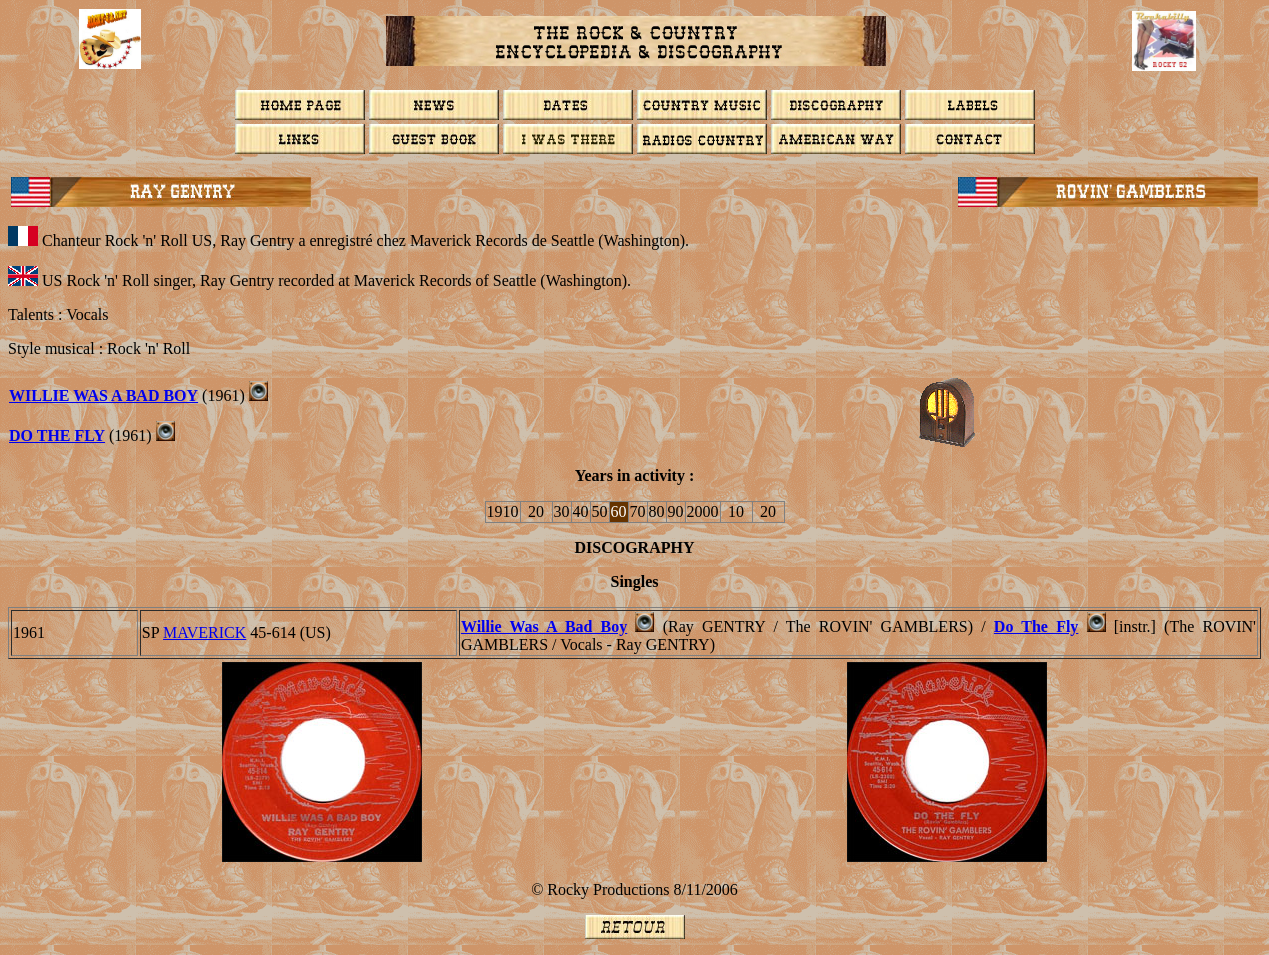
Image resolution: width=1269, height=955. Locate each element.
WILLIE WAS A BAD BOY (103, 395)
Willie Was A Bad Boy (544, 626)
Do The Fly (1036, 626)
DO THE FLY (57, 435)
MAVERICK (204, 632)
